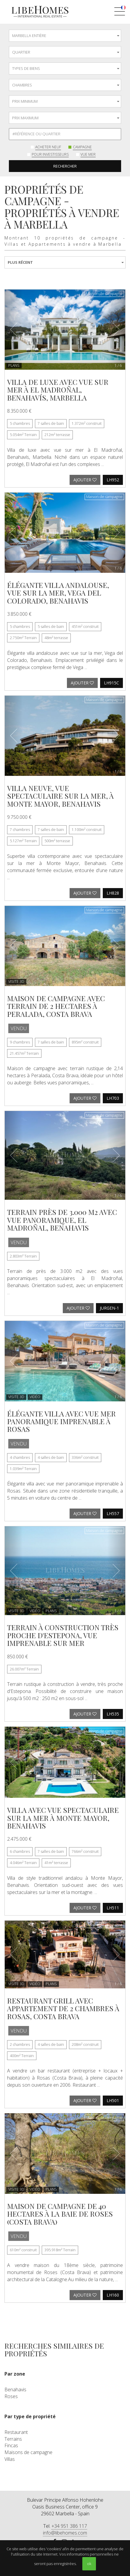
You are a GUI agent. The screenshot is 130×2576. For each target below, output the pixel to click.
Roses (11, 2396)
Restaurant (16, 2432)
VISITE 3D (16, 981)
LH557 (113, 1513)
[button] (14, 330)
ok (89, 2563)
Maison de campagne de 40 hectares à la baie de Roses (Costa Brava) (60, 2213)
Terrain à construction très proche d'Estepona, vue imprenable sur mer (62, 1635)
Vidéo (35, 1396)
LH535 (113, 1714)
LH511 (113, 1908)
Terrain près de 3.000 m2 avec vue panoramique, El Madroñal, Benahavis (62, 1219)
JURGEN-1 (109, 1308)
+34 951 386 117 (69, 2526)
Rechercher (65, 166)
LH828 (113, 893)
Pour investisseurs (50, 154)
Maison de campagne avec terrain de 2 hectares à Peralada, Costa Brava (56, 1006)
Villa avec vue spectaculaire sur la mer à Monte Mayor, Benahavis (63, 1817)
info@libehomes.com (65, 2533)
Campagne (82, 146)
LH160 (113, 2295)
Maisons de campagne (28, 2452)
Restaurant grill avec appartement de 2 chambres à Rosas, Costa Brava (63, 2008)
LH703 (113, 1098)
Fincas (11, 2445)
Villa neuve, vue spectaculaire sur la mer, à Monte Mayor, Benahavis (60, 795)
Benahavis (15, 2389)
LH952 (113, 480)
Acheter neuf (48, 146)
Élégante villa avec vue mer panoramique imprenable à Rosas (61, 1421)
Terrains (13, 2439)
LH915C (111, 683)
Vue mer (88, 154)
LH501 (113, 2100)
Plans (14, 365)
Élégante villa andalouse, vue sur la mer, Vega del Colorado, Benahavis (58, 592)
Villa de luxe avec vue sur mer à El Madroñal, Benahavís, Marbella (57, 389)
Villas (9, 2459)
